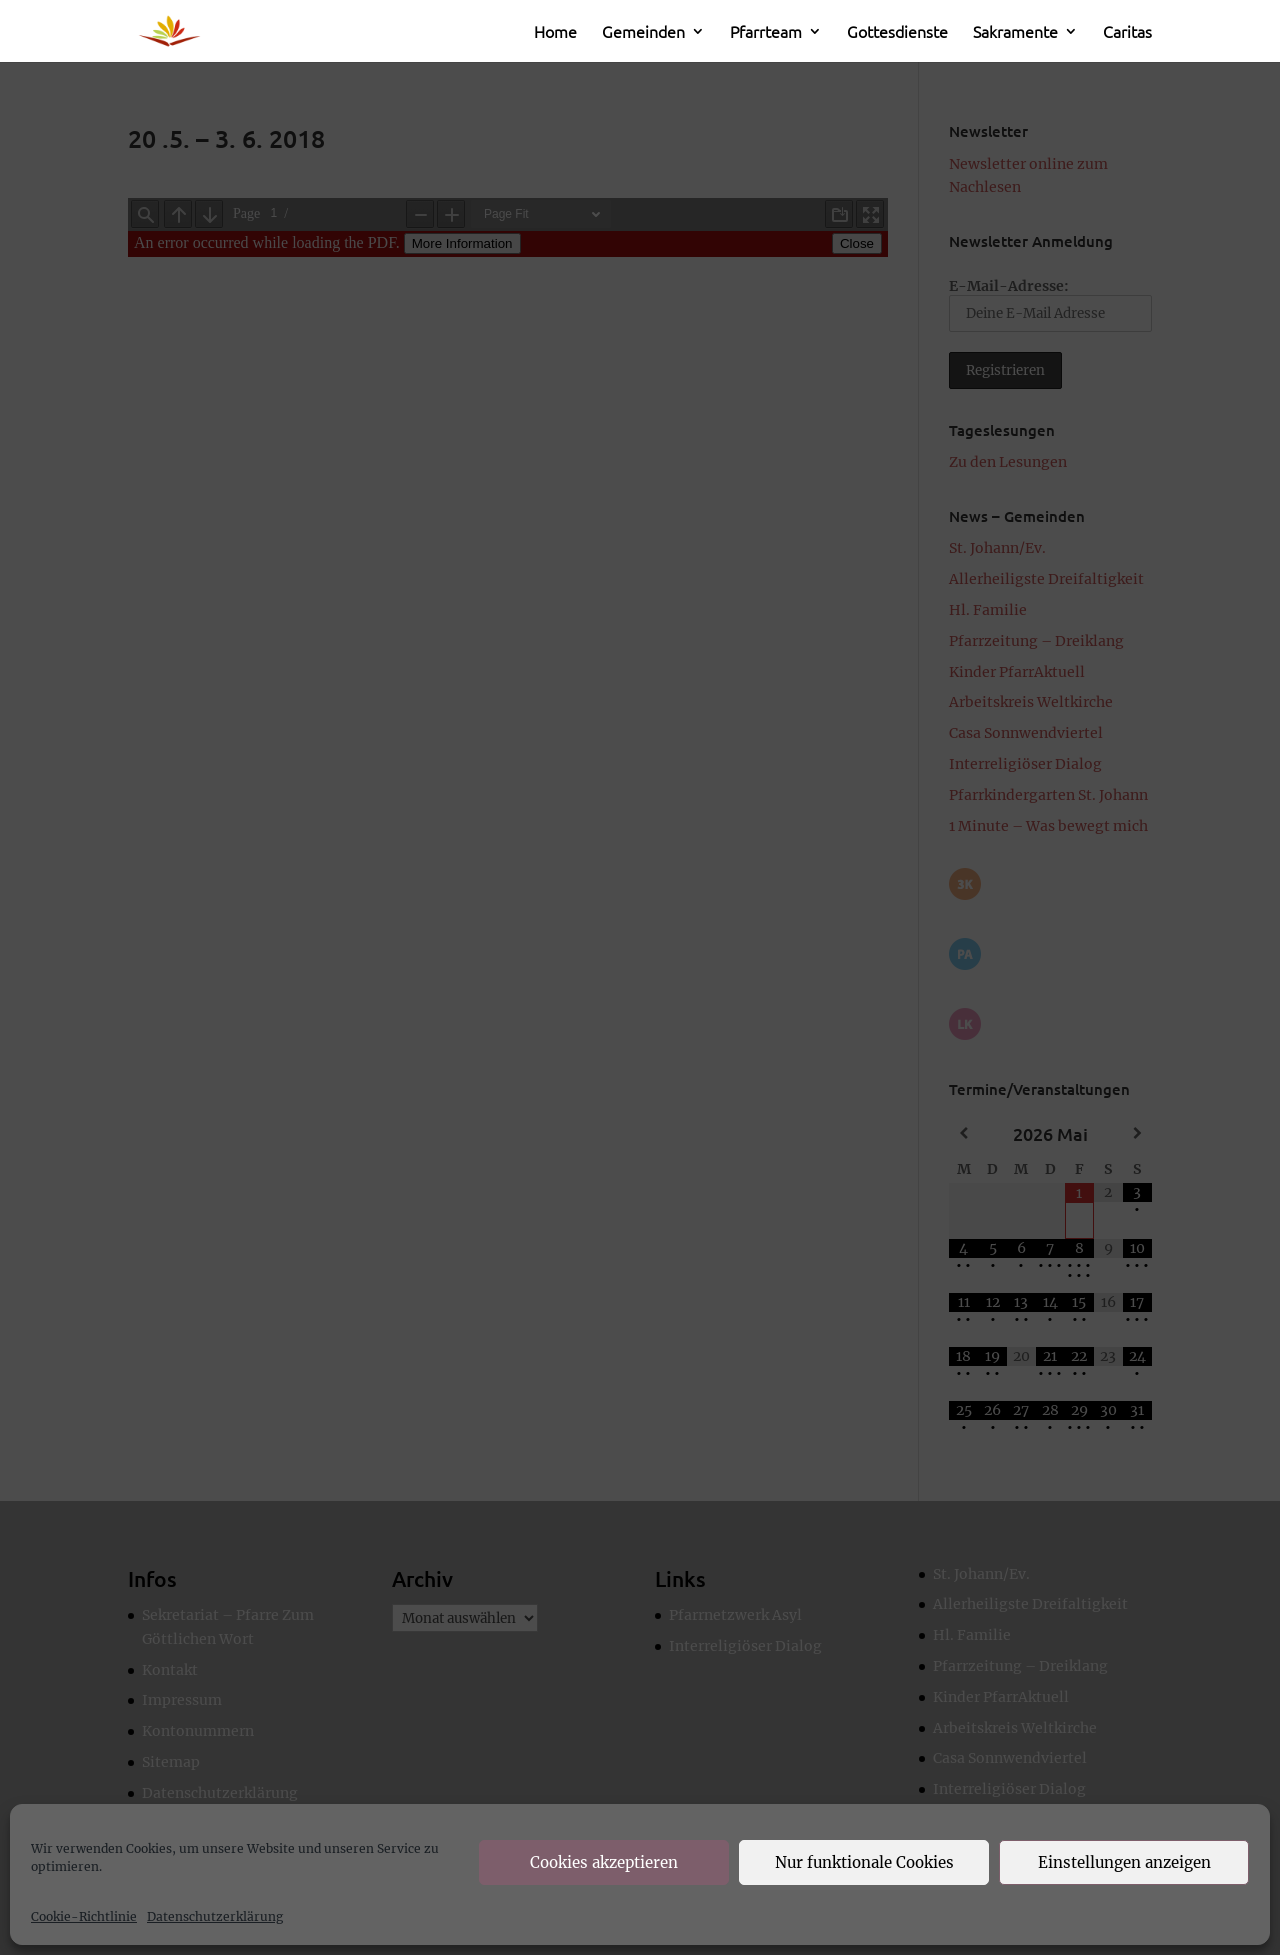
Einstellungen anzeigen (1124, 1862)
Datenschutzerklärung (215, 1916)
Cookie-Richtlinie (84, 1916)
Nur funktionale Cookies (864, 1862)
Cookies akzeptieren (604, 1862)
